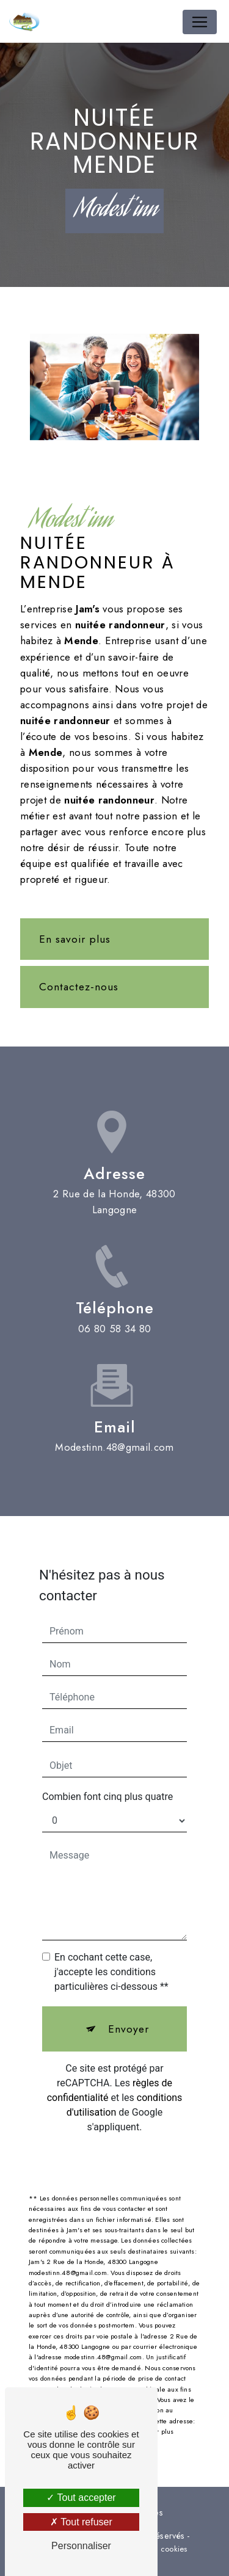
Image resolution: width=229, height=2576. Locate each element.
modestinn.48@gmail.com (114, 1436)
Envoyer (128, 2018)
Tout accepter (80, 2497)
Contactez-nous (78, 987)
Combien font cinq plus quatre (107, 1785)
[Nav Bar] (200, 22)
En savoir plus (75, 939)
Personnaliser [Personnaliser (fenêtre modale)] (81, 2546)
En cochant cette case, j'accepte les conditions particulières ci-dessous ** (111, 1960)
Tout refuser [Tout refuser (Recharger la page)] (81, 2522)
